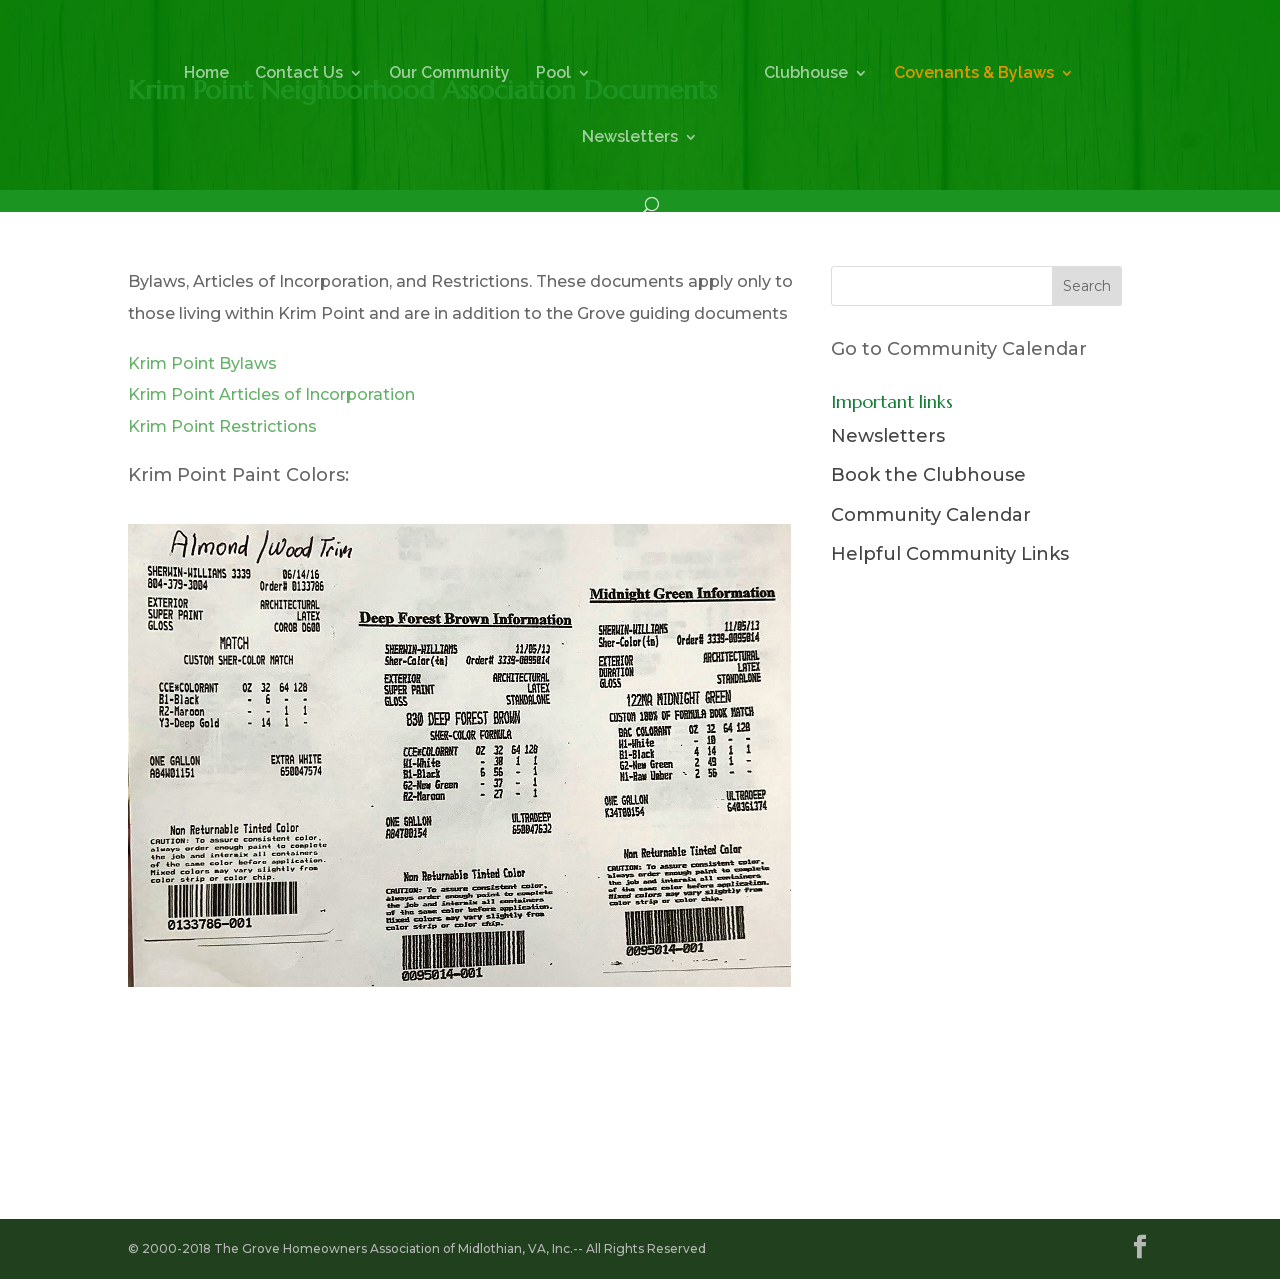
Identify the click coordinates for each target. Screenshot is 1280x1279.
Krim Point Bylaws (202, 363)
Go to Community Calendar (959, 349)
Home (206, 74)
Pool (553, 74)
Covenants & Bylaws (974, 74)
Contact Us (299, 74)
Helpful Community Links (950, 554)
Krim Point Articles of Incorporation (271, 394)
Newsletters (630, 138)
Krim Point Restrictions (222, 426)
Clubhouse (806, 74)
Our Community (449, 74)
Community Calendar (931, 515)
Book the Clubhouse (928, 475)
